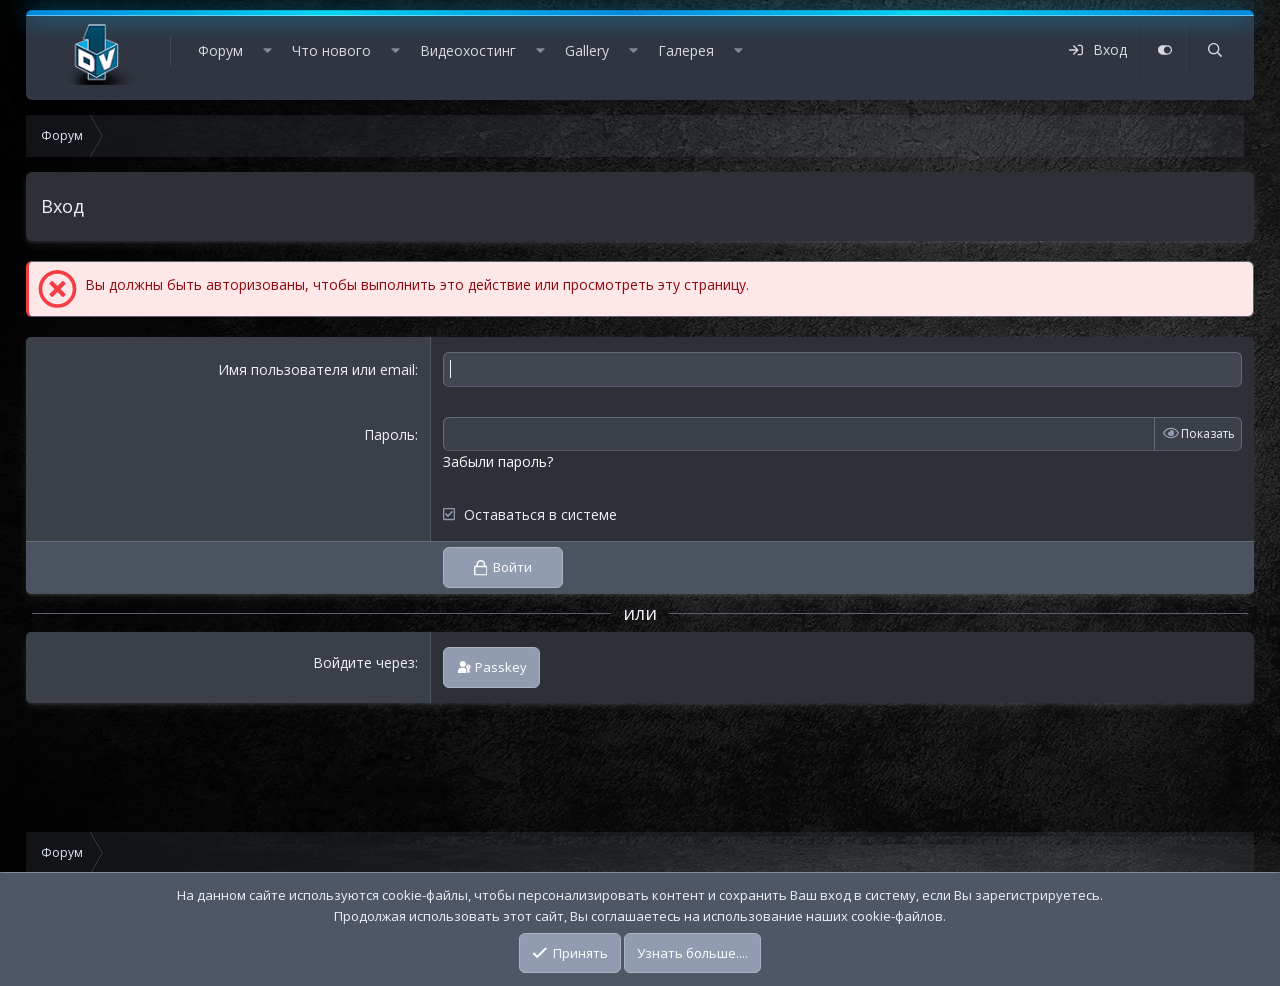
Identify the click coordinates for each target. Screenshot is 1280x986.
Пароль (389, 434)
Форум (220, 50)
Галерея (686, 50)
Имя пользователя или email (316, 369)
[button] (267, 51)
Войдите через (364, 662)
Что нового (331, 50)
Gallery (587, 50)
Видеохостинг (468, 50)
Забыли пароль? (498, 461)
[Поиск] (1214, 51)
